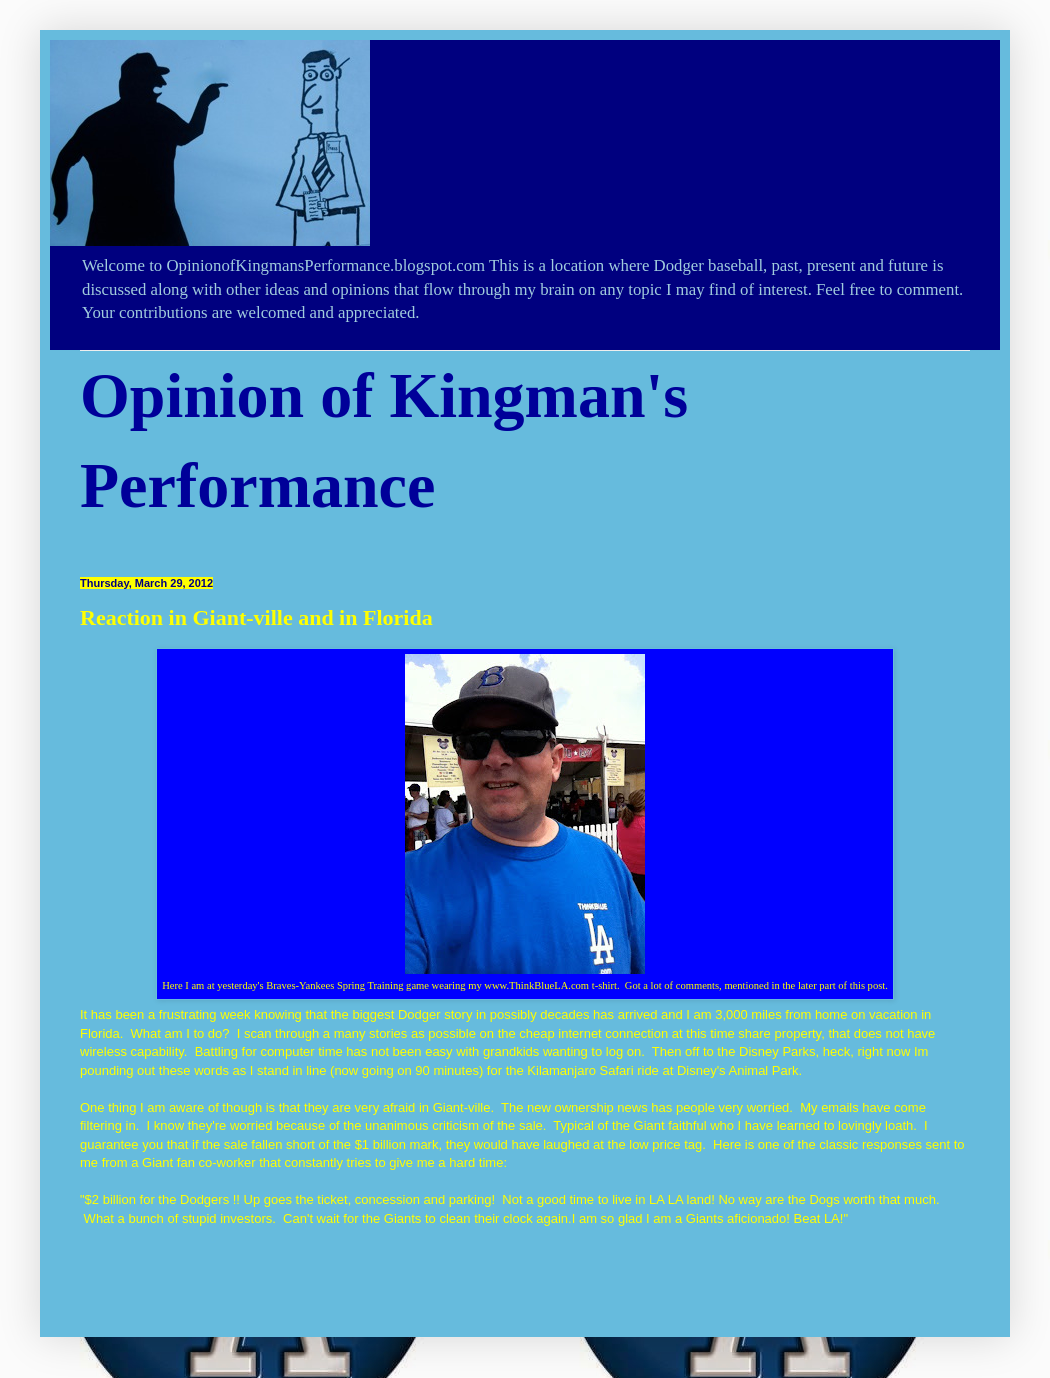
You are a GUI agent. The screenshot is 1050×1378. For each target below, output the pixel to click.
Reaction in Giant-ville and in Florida (256, 617)
